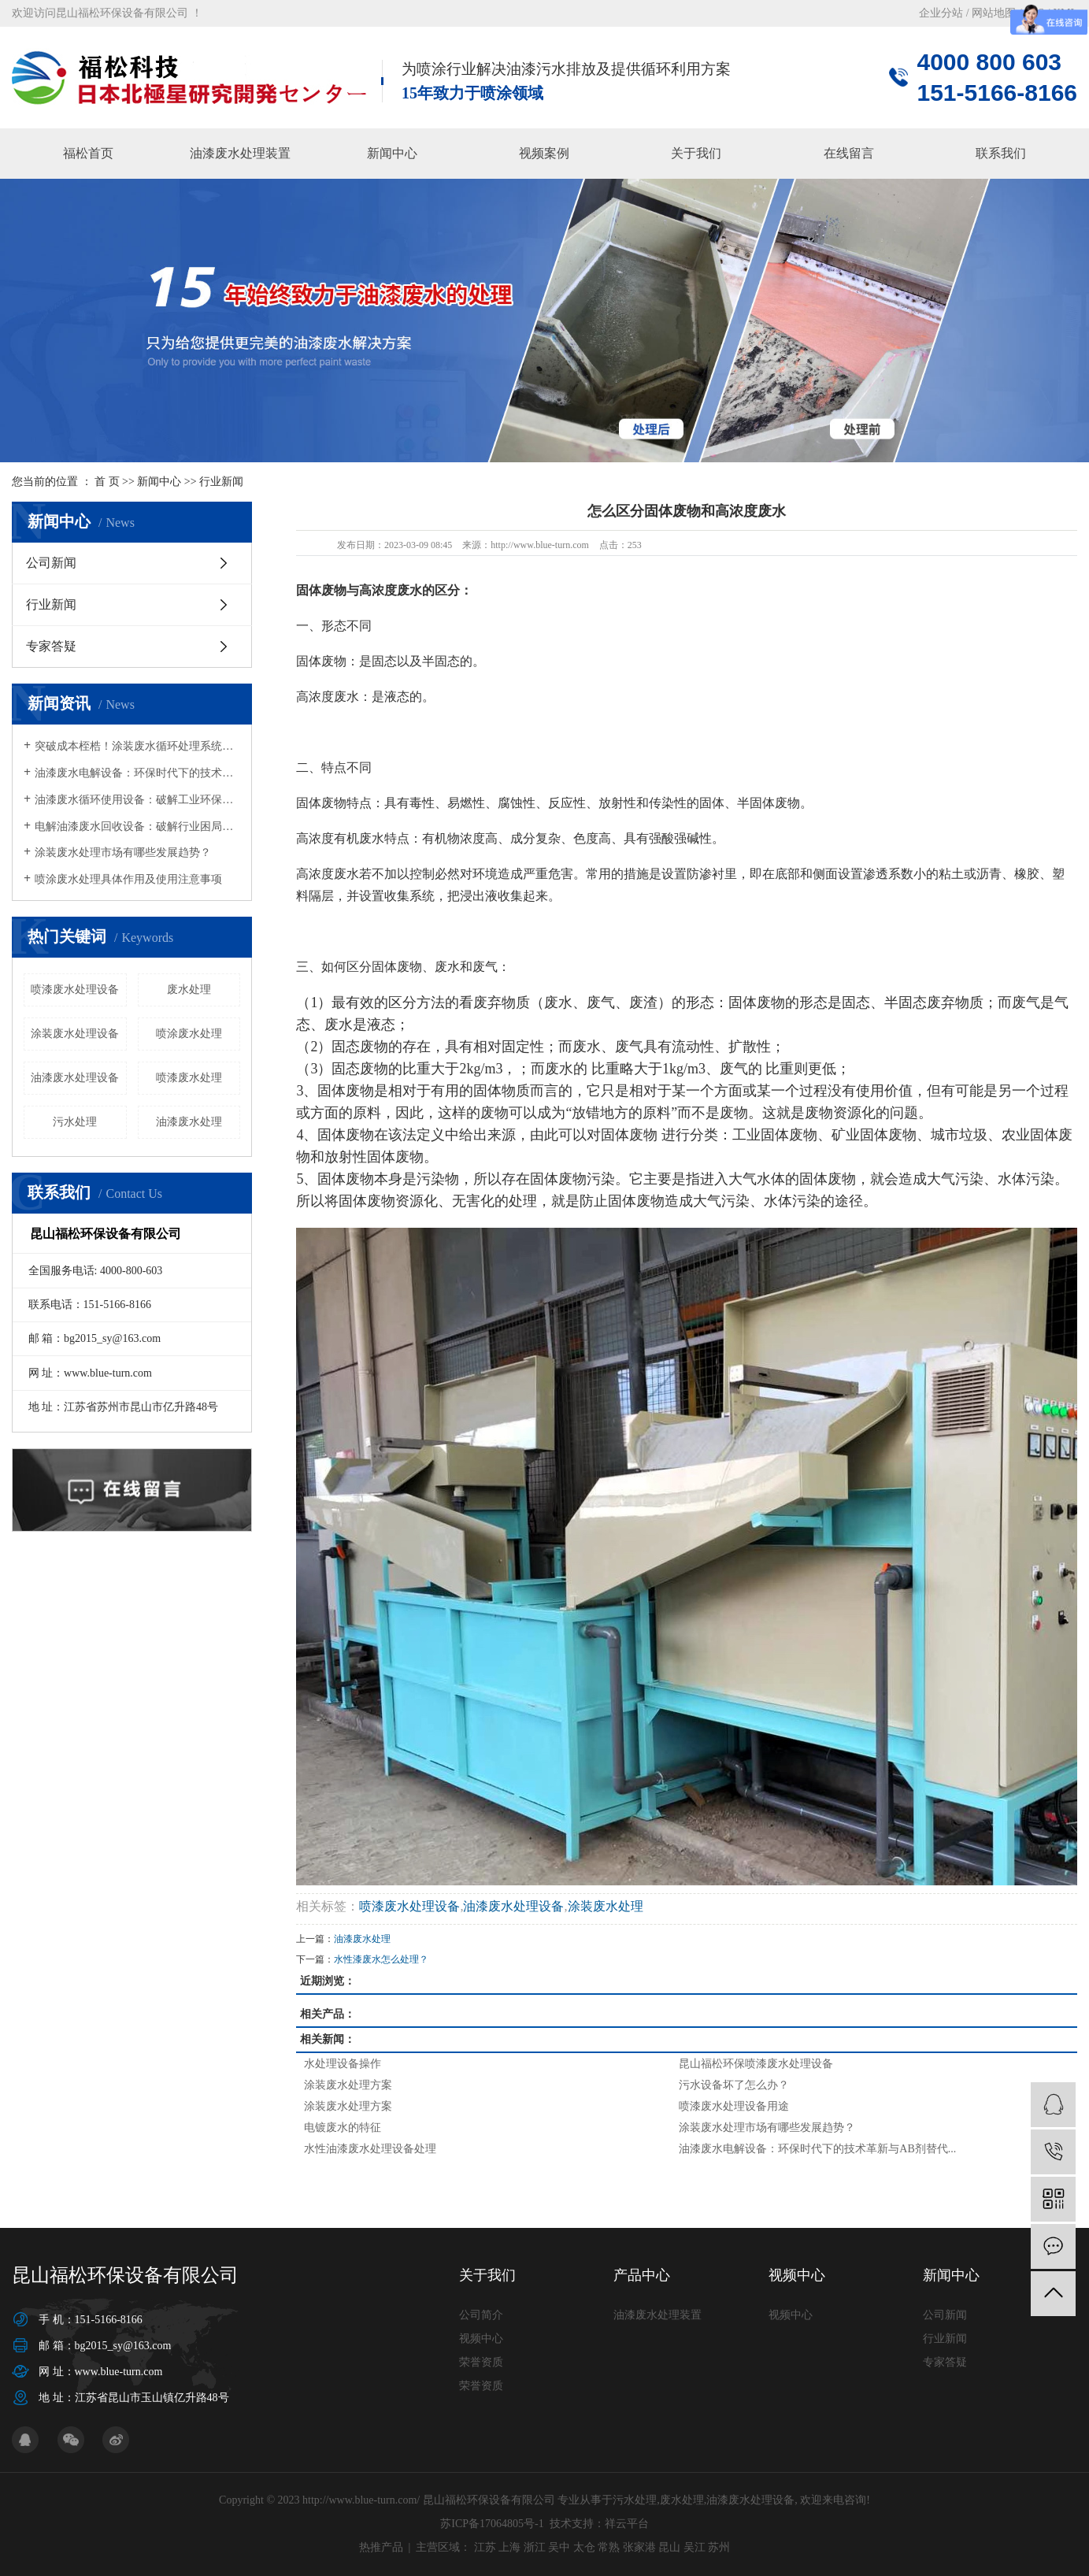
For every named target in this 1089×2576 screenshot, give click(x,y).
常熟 (609, 2547)
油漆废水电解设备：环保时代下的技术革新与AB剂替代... (817, 2149)
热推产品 (381, 2547)
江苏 (485, 2547)
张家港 (639, 2547)
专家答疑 (51, 646)
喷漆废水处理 (189, 1078)
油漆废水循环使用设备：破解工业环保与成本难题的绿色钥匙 (137, 800)
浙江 (535, 2547)
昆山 (669, 2547)
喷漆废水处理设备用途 (734, 2106)
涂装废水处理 (605, 1906)
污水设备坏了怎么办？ (734, 2085)
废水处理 (189, 989)
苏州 (719, 2547)
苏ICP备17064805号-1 (491, 2524)
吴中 (559, 2547)
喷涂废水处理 (189, 1034)
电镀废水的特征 (342, 2127)
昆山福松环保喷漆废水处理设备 (756, 2064)
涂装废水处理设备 (75, 1034)
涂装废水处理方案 (348, 2085)
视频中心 (481, 2338)
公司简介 (481, 2315)
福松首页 (88, 153)
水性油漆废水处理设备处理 (370, 2149)
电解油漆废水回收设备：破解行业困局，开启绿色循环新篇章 (137, 826)
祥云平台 (627, 2524)
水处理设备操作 (342, 2064)
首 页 (107, 481)
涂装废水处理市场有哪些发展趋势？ (123, 852)
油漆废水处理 (189, 1122)
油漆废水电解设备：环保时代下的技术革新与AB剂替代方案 (137, 773)
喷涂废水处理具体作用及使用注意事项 (128, 879)
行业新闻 (221, 481)
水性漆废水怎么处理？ (381, 1959)
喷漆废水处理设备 (75, 989)
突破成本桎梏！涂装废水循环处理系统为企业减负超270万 (137, 746)
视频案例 (544, 153)
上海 (509, 2547)
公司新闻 (51, 562)
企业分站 (941, 13)
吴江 (694, 2547)
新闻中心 (392, 153)
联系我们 (1001, 153)
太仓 (584, 2547)
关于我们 (696, 153)
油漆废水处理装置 (240, 153)
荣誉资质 (481, 2362)
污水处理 (75, 1122)
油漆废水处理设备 (75, 1078)
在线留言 (849, 153)
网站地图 (994, 13)
